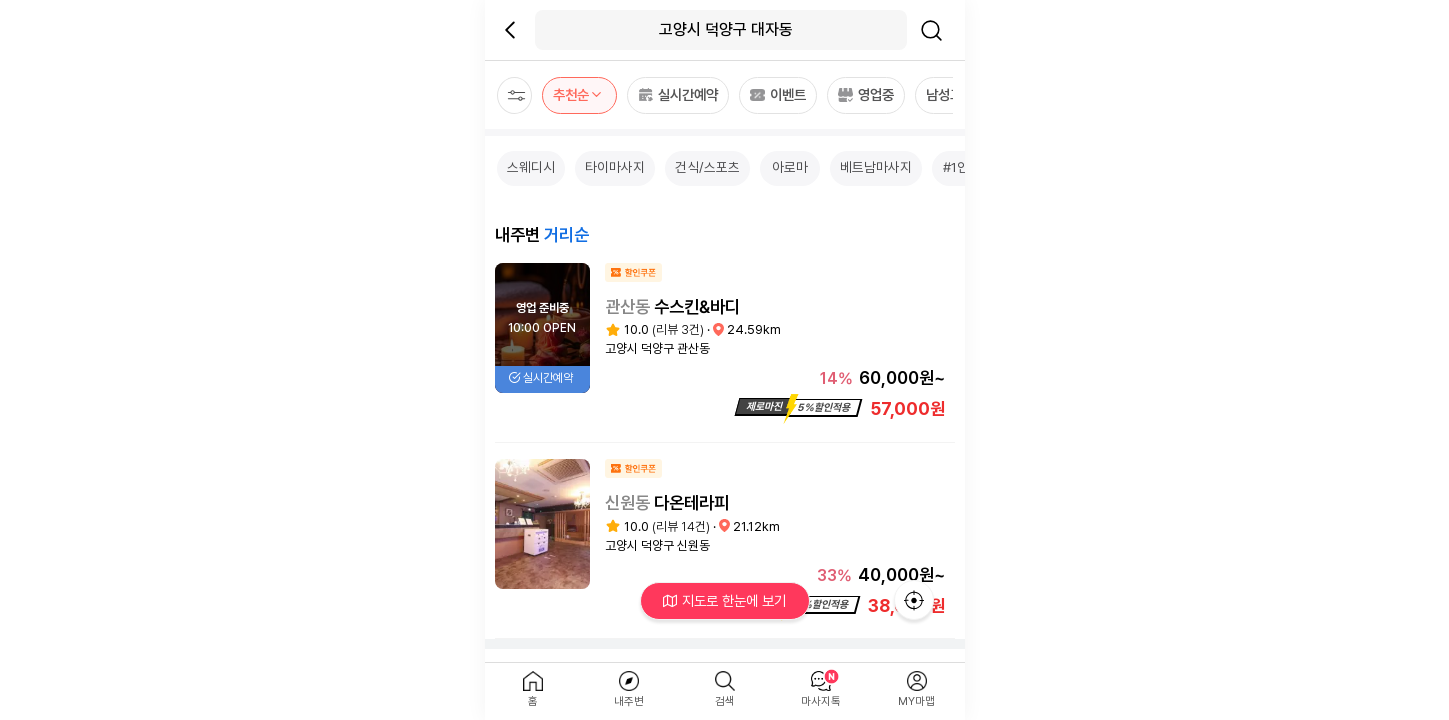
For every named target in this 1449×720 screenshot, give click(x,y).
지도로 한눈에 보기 (724, 600)
